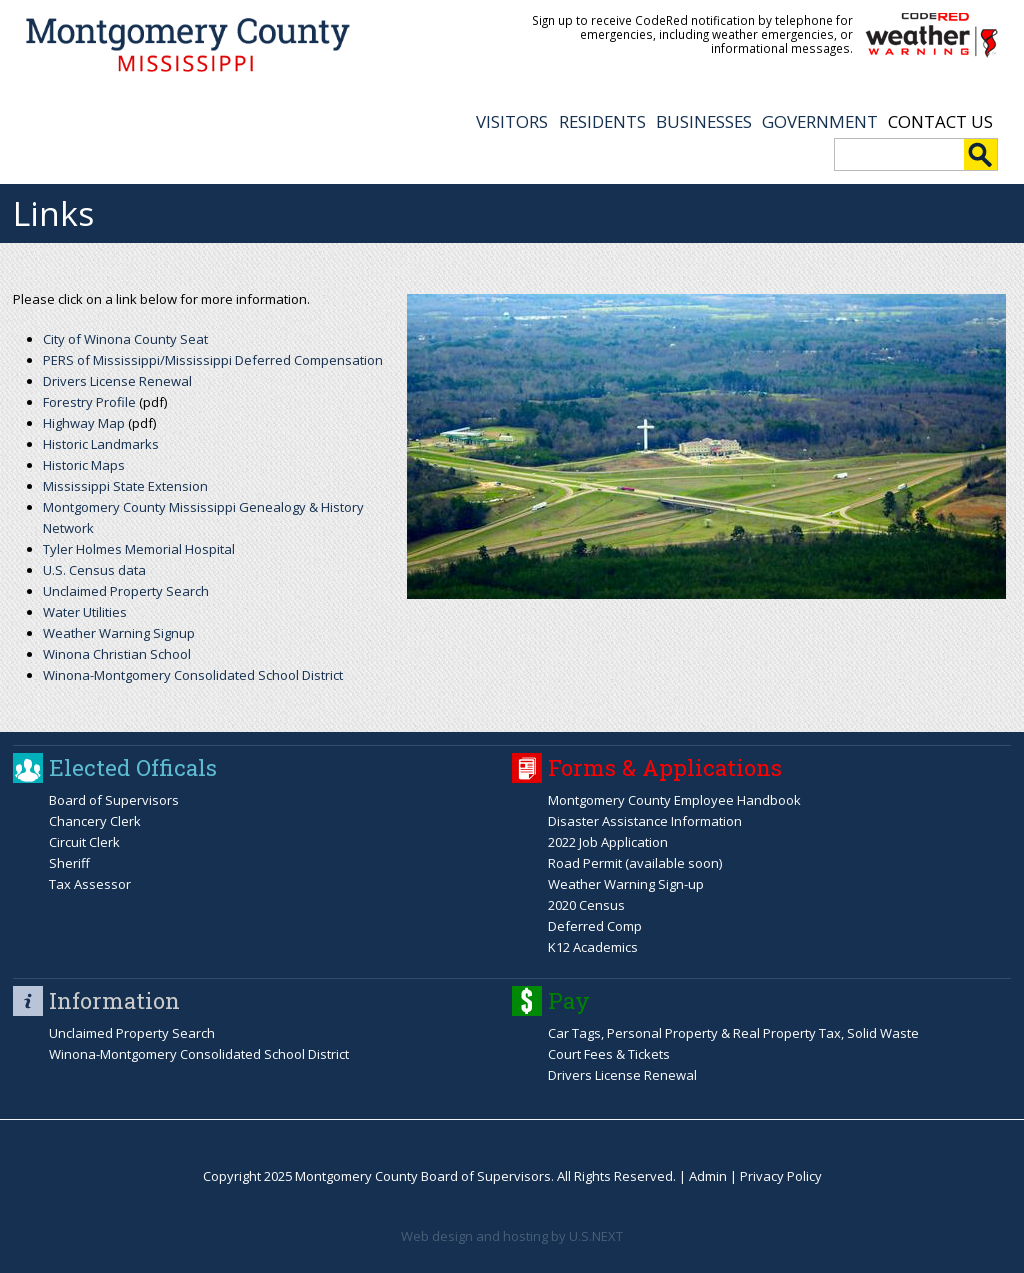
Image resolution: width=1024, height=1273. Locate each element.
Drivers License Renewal (117, 381)
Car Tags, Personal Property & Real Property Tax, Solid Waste (733, 1033)
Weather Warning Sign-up (626, 884)
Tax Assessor (90, 884)
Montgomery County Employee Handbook (674, 800)
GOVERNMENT (820, 121)
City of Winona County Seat (125, 339)
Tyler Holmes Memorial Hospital (139, 549)
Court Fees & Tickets (609, 1054)
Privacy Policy (781, 1176)
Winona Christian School (117, 654)
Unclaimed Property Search (126, 591)
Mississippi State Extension (125, 486)
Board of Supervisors (114, 800)
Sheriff (69, 863)
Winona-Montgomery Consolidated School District (193, 675)
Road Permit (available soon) (635, 863)
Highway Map (84, 423)
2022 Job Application (608, 842)
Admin (708, 1176)
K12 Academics (593, 947)
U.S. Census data (94, 570)
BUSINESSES (704, 121)
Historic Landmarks (101, 444)
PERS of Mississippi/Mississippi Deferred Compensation (213, 360)
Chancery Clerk (95, 821)
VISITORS (512, 121)
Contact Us (940, 121)
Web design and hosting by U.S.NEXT (512, 1236)
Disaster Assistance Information (645, 821)
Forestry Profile (89, 402)
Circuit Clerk (84, 842)
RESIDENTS (602, 121)
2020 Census (586, 905)
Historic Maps (84, 465)
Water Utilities (85, 612)
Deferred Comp (595, 926)
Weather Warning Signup (119, 633)
